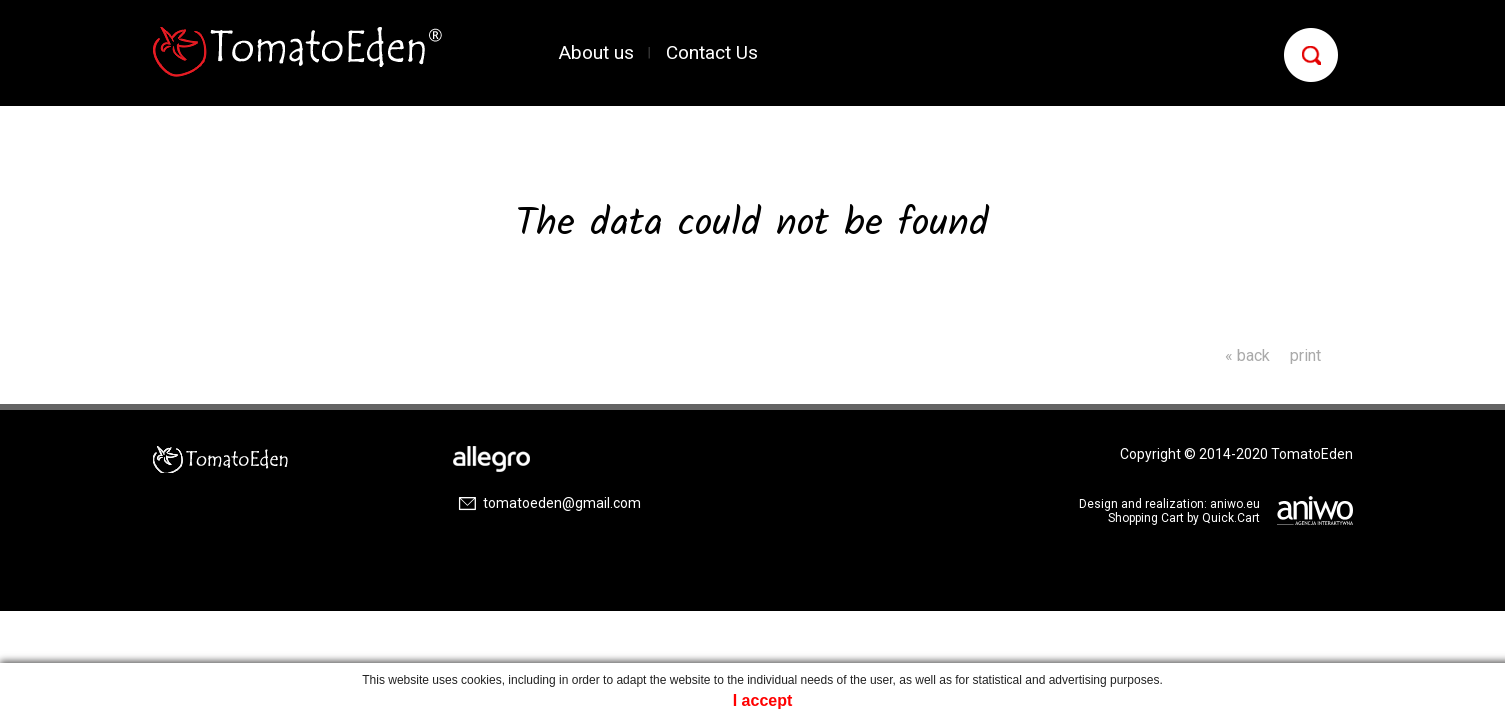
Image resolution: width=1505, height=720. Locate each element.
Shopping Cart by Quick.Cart (1184, 518)
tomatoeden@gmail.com (562, 503)
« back (1247, 355)
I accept (763, 700)
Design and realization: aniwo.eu (1169, 504)
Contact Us (712, 52)
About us (596, 52)
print (1305, 355)
